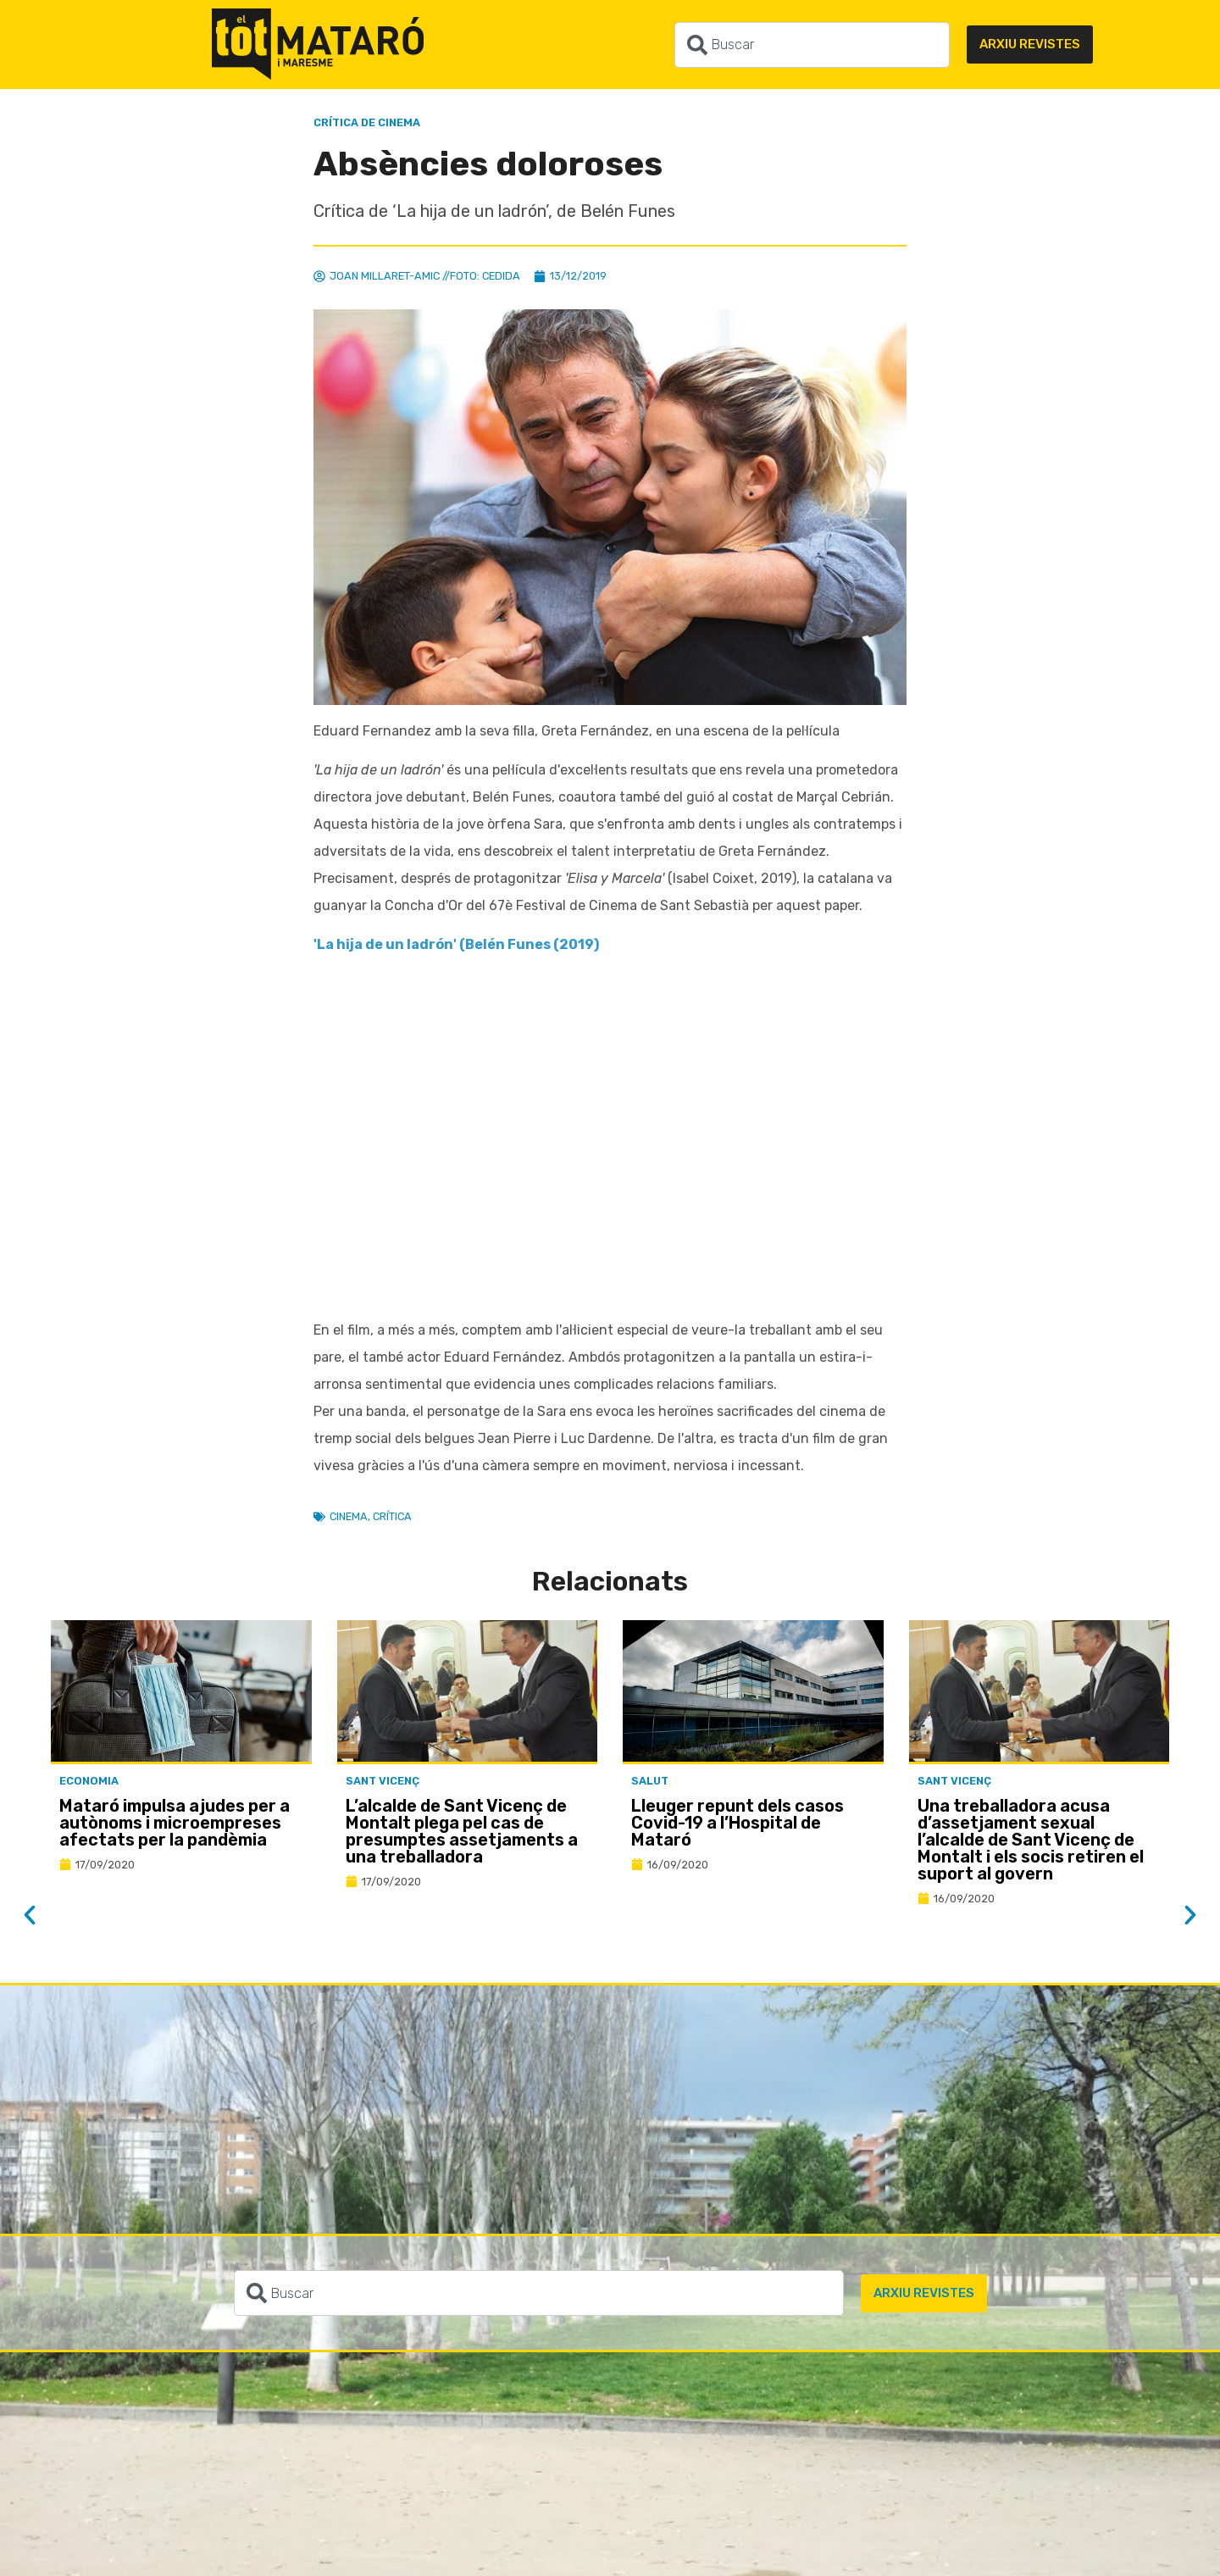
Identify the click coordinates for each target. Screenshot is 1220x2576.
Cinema (349, 1516)
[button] (29, 1915)
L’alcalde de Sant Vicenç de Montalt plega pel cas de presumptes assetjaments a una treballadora (462, 1831)
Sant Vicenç (382, 1780)
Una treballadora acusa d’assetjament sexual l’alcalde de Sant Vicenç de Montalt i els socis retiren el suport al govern (1031, 1840)
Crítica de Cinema (366, 122)
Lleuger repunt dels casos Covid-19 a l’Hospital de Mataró (737, 1823)
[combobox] (812, 45)
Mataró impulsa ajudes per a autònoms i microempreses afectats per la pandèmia (174, 1823)
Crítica (392, 1516)
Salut (649, 1780)
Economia (89, 1780)
